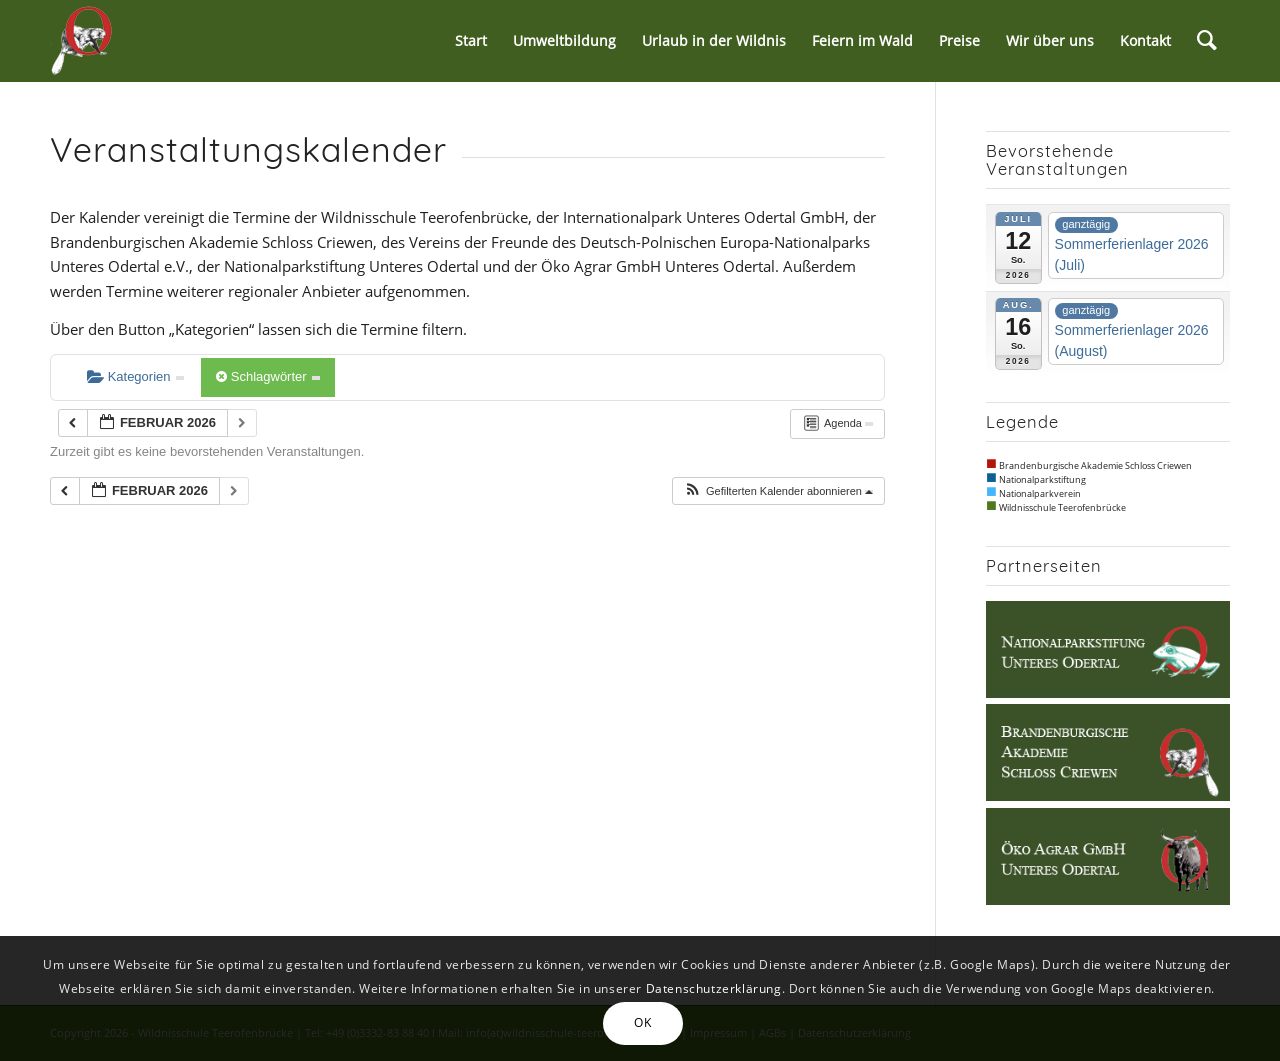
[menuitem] (471, 41)
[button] (778, 491)
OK (642, 1022)
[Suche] (1207, 41)
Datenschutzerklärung (714, 988)
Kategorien (135, 376)
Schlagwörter (268, 376)
